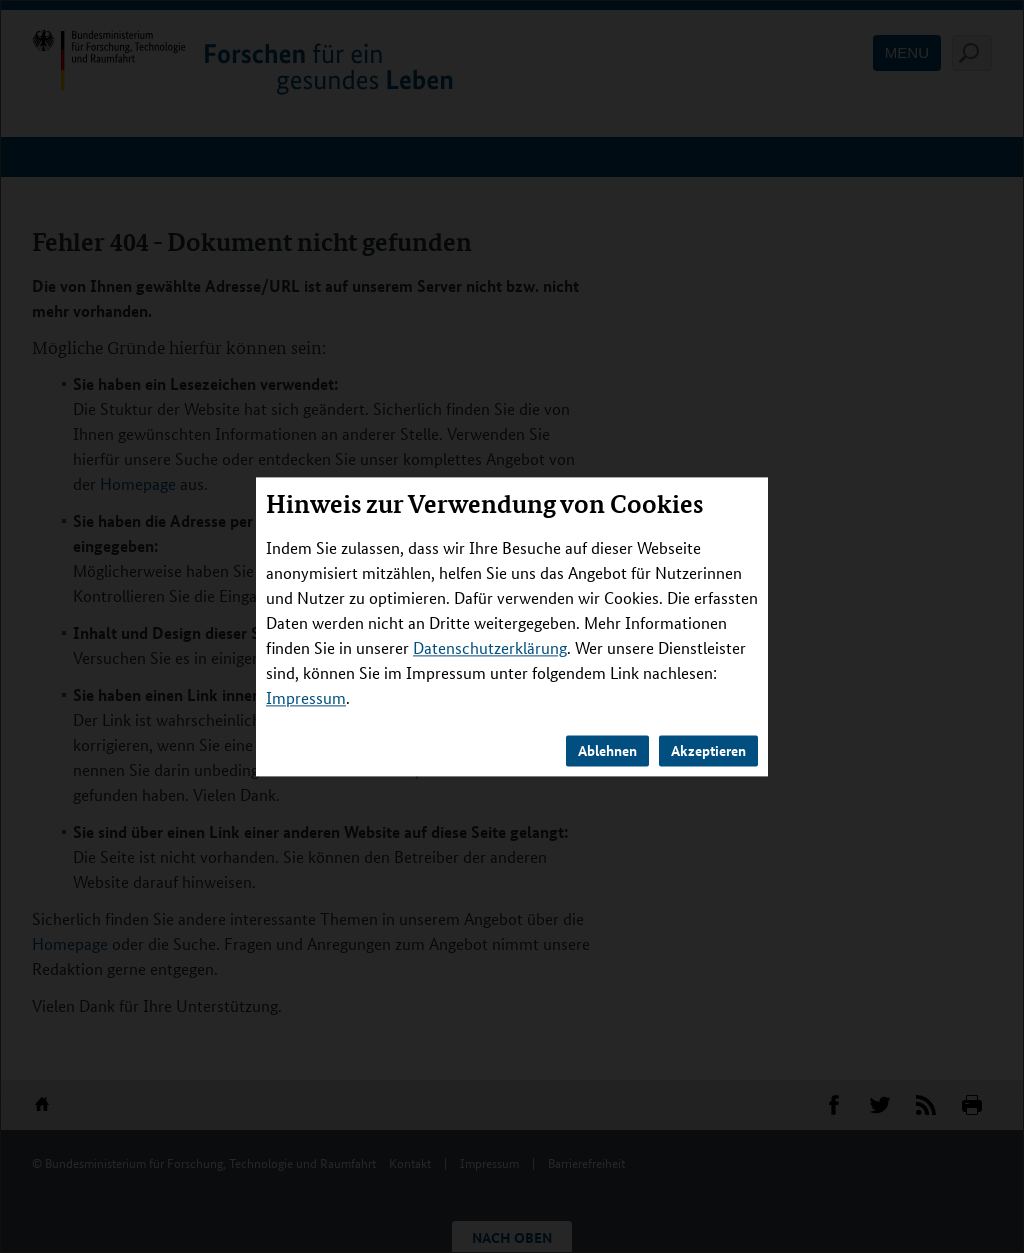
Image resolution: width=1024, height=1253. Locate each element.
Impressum (306, 697)
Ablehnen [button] (607, 750)
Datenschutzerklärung (490, 647)
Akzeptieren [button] (708, 750)
